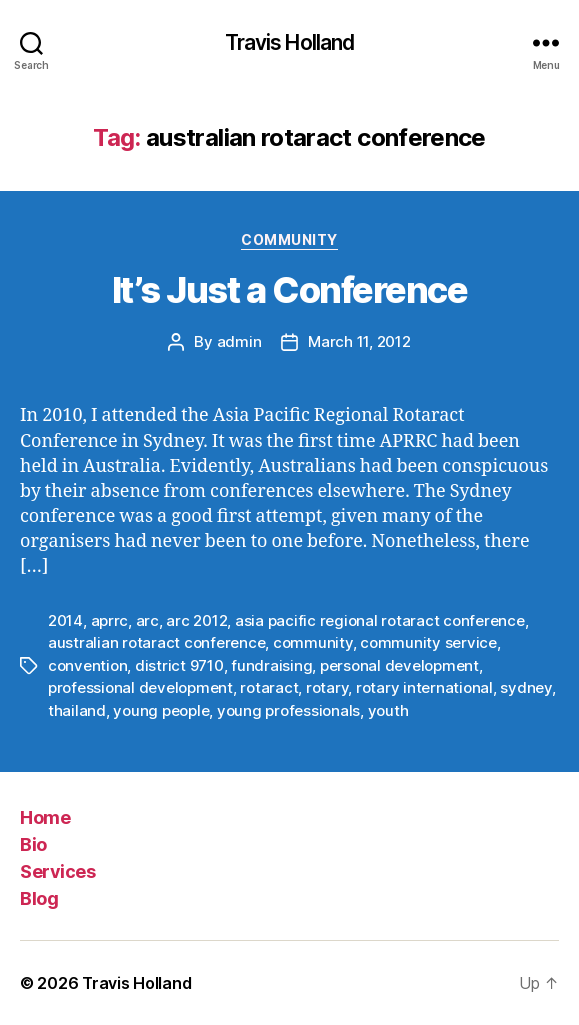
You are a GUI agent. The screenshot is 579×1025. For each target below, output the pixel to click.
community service (428, 642)
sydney (525, 687)
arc (147, 620)
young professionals (288, 710)
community (313, 642)
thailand (77, 710)
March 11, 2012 (359, 341)
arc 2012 (196, 620)
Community (289, 239)
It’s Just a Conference (289, 290)
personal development (399, 665)
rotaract (269, 687)
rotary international (424, 687)
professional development (140, 687)
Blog (39, 898)
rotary (327, 687)
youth (388, 710)
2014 (65, 620)
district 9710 (179, 665)
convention (87, 665)
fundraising (271, 665)
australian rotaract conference (156, 642)
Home (45, 817)
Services (57, 871)
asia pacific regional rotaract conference (380, 620)
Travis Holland (290, 42)
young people (161, 710)
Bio (33, 844)
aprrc (110, 620)
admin (239, 341)
